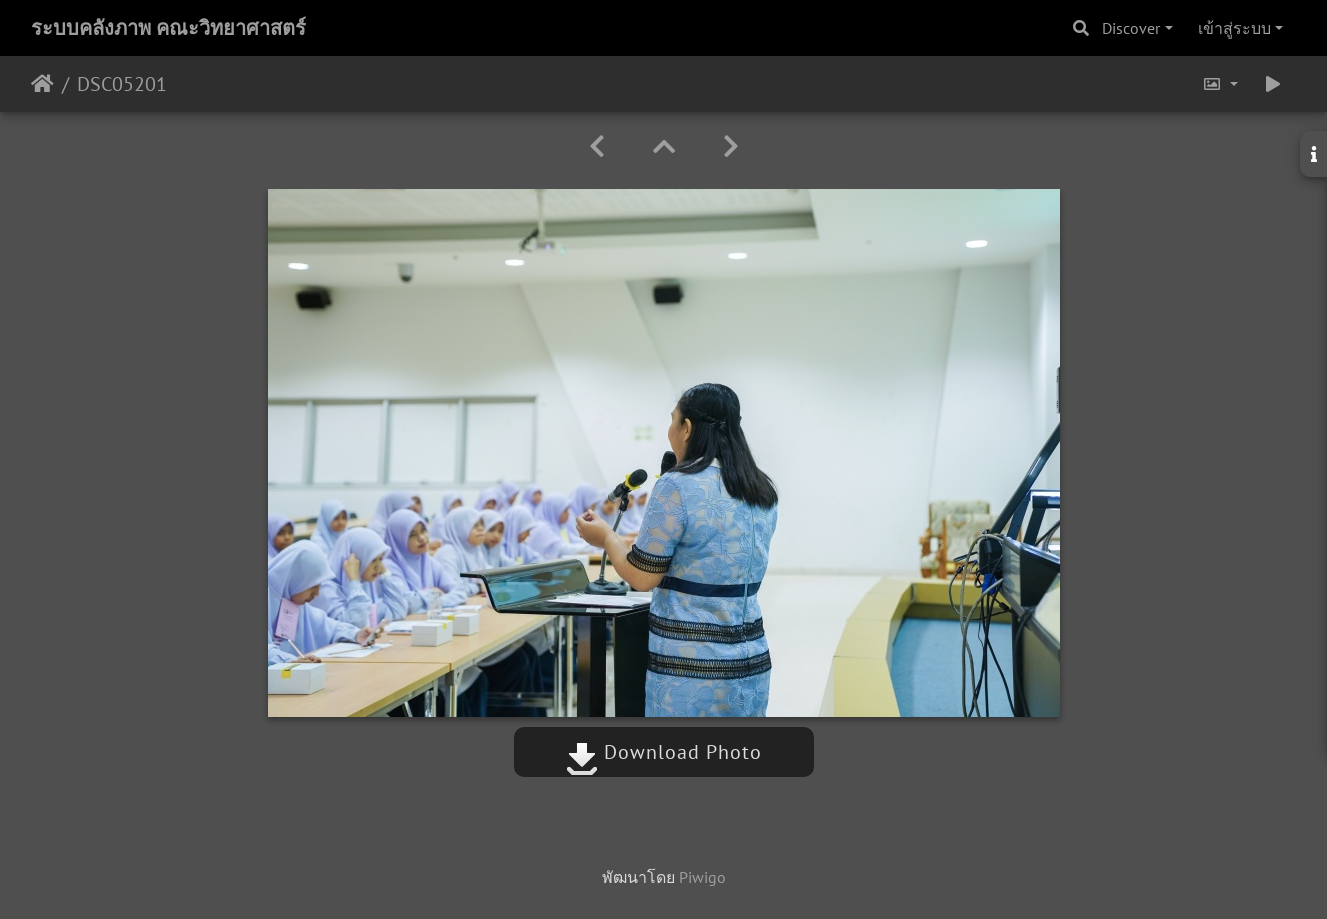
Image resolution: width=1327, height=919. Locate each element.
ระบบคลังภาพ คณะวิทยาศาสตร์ (168, 28)
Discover (1131, 28)
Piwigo (702, 877)
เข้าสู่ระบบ (1234, 28)
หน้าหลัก (42, 84)
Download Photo (664, 752)
